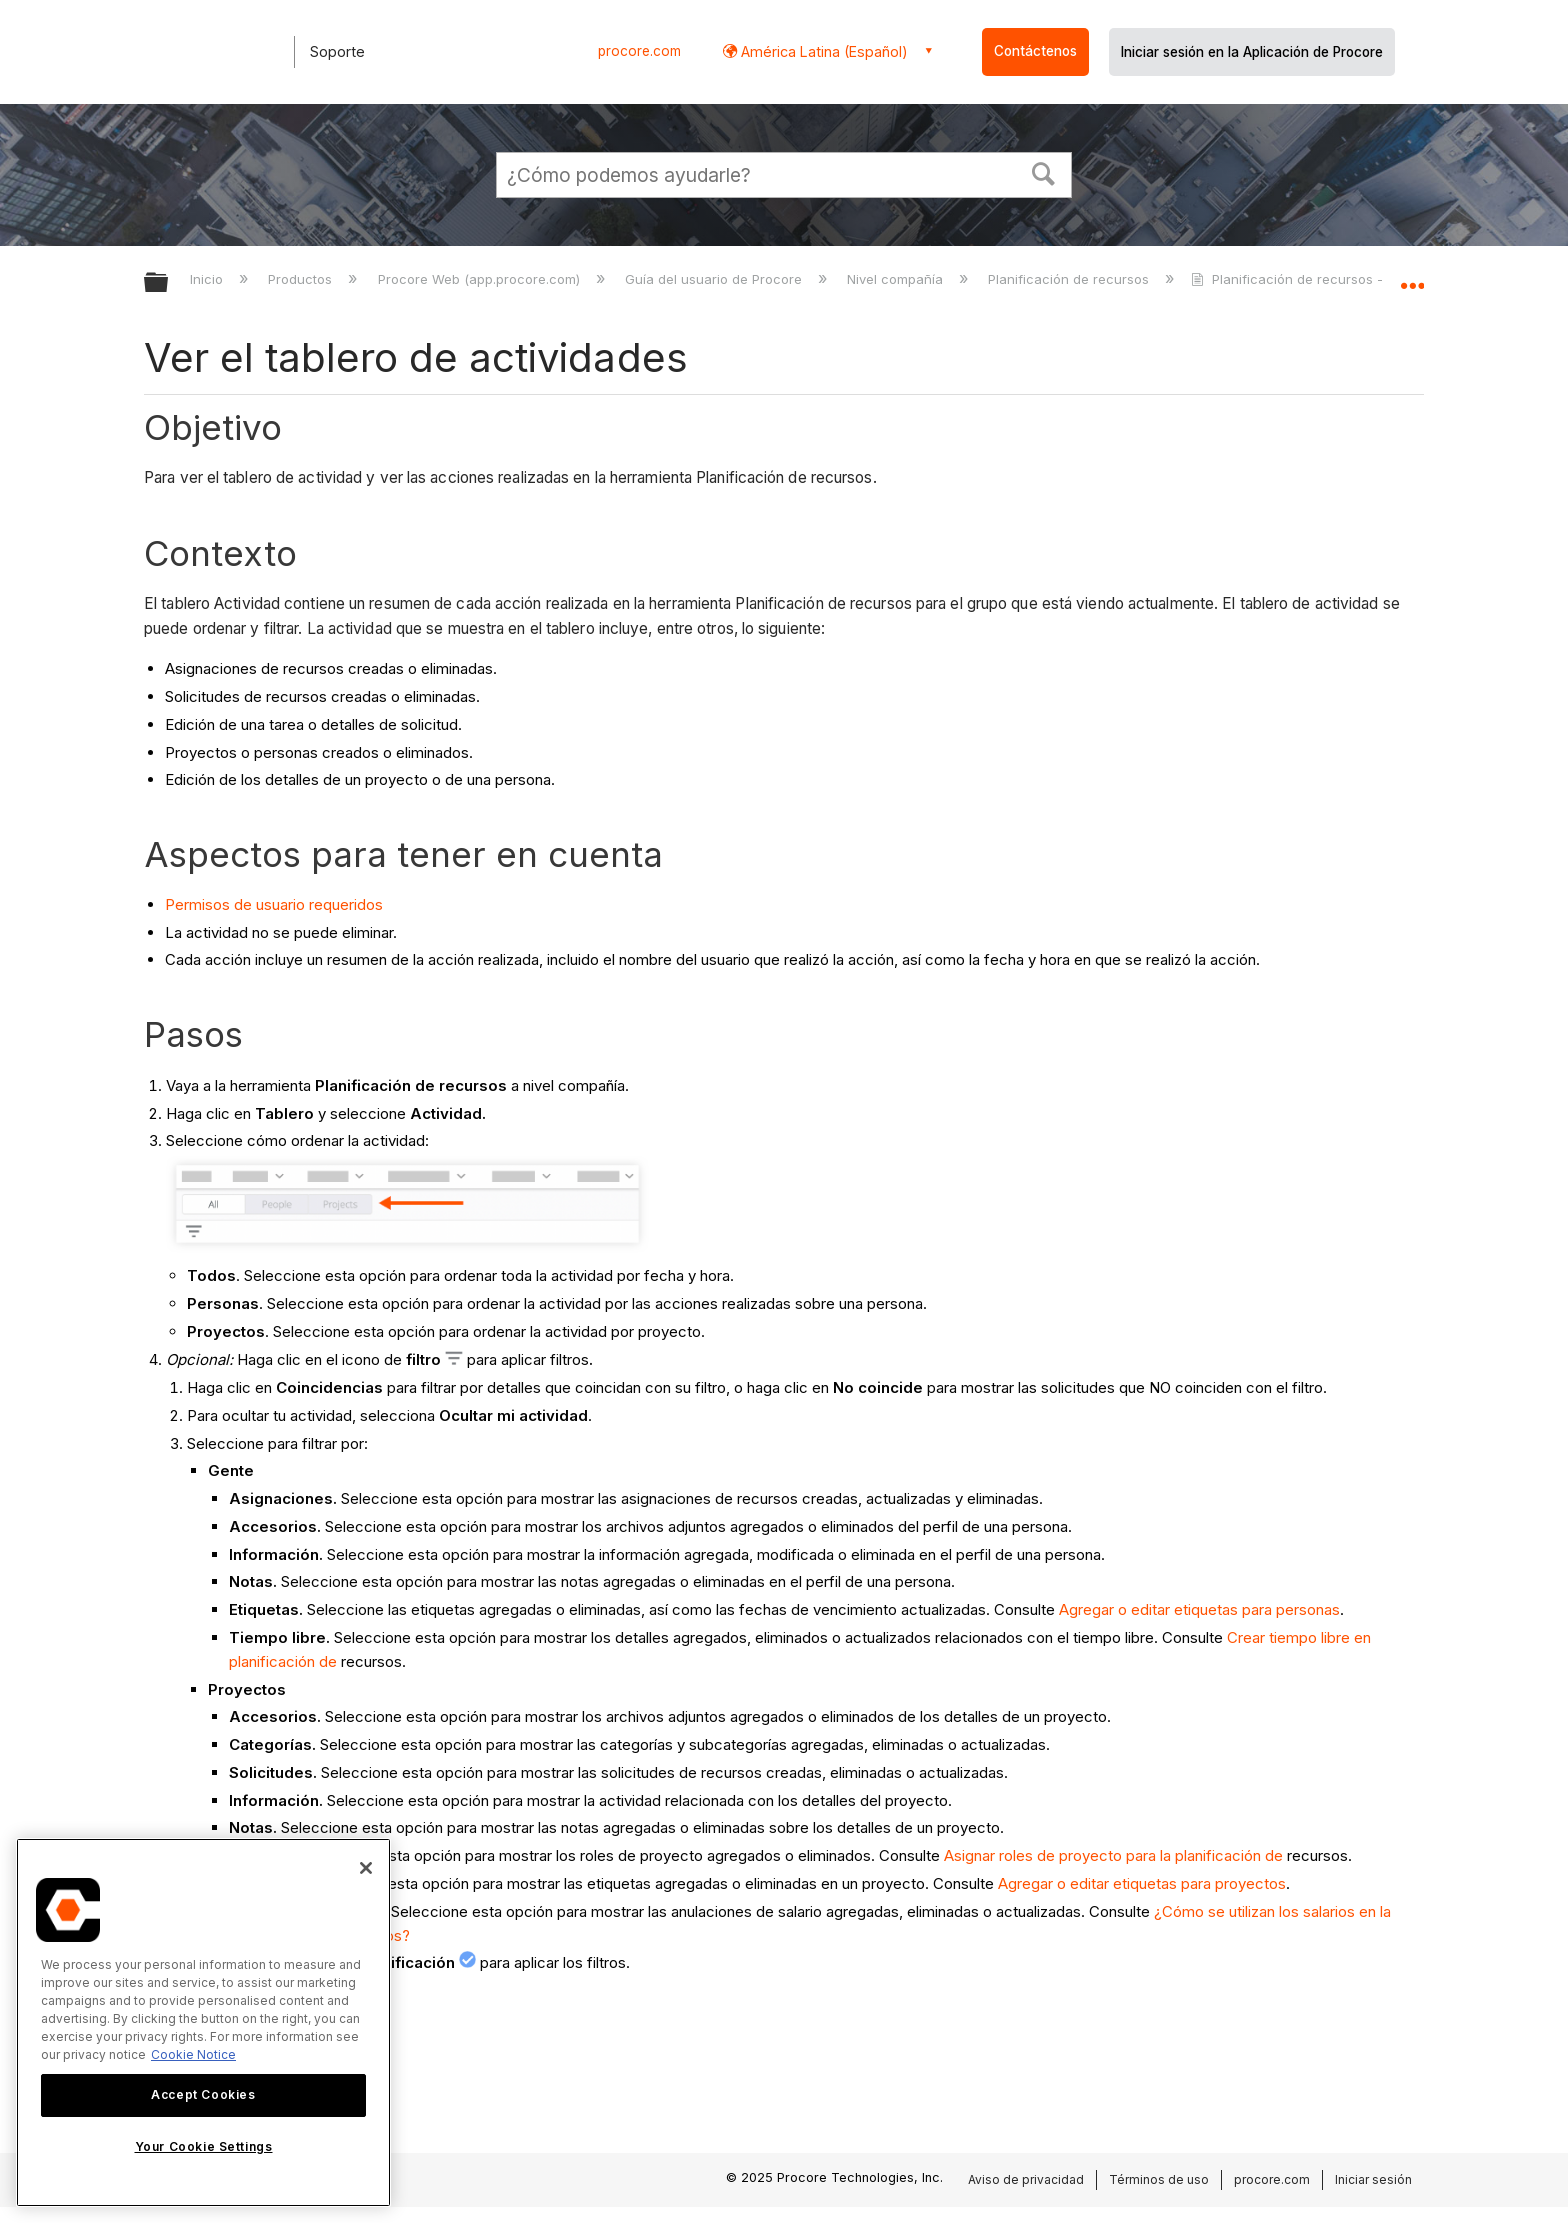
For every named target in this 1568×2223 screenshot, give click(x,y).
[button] (1044, 172)
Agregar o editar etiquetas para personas (1199, 1609)
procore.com (639, 51)
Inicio (208, 279)
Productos (302, 279)
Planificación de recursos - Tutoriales (1321, 279)
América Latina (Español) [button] (822, 51)
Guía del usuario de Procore (715, 279)
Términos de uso (1159, 2179)
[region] (203, 2022)
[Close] (366, 1868)
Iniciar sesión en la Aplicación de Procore (1252, 52)
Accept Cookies (203, 2094)
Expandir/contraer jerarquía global (169, 283)
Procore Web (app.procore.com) (481, 279)
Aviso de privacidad (1026, 2179)
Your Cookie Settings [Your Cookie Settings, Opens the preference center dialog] (204, 2146)
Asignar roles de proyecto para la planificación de (1113, 1855)
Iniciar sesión (1373, 2179)
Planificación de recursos (1070, 279)
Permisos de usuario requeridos (274, 904)
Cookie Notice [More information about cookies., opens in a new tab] (193, 2054)
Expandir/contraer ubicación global (1412, 277)
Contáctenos (1035, 51)
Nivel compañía (897, 279)
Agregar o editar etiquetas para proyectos (1142, 1883)
